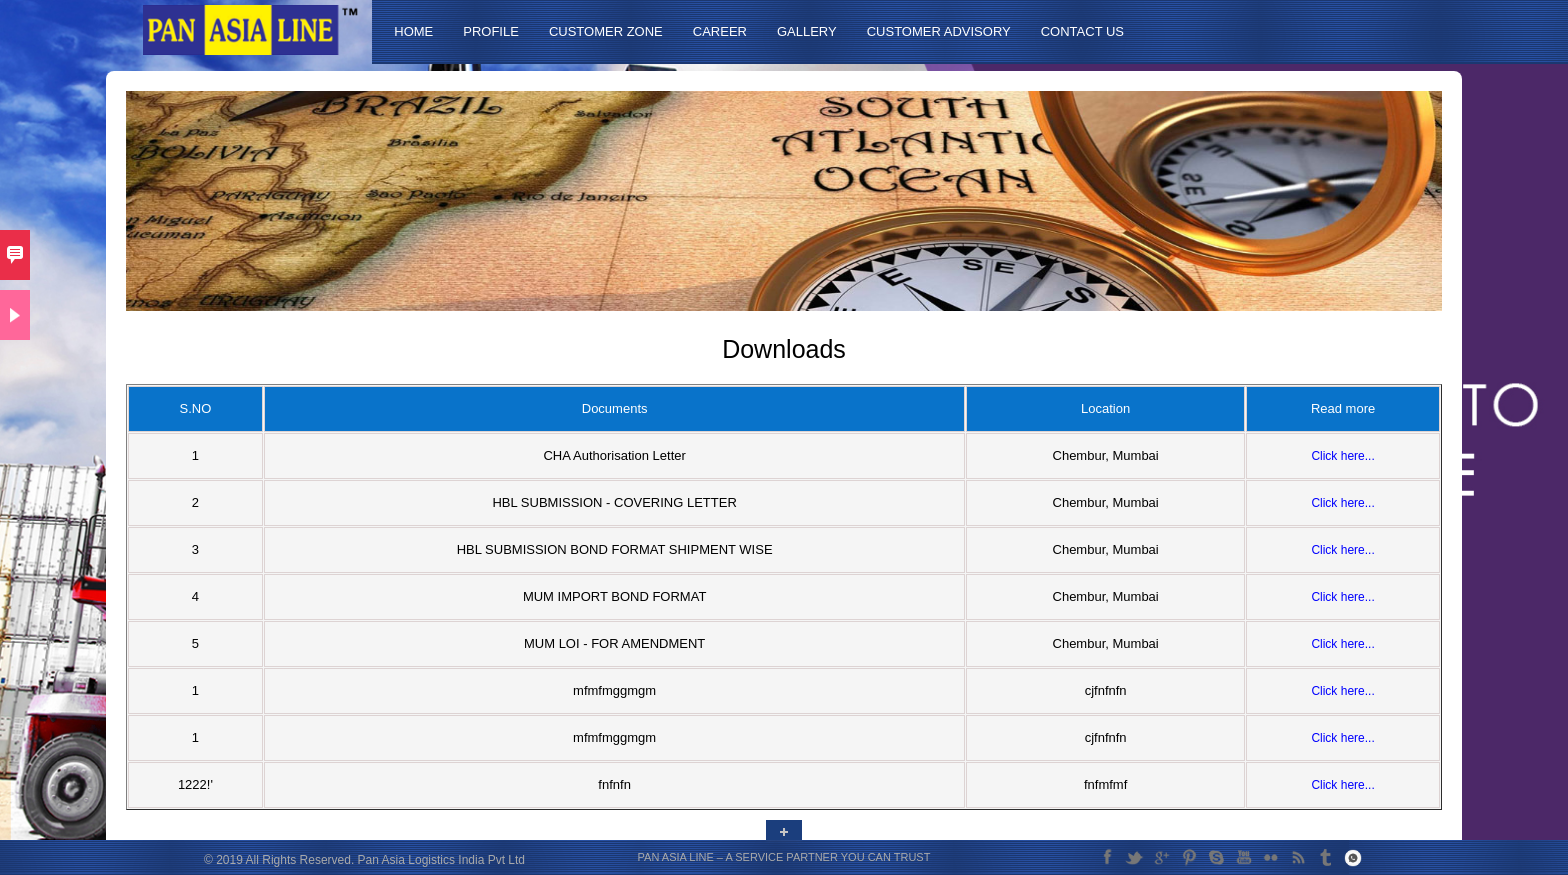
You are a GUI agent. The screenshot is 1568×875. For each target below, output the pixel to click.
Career (720, 31)
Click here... (1342, 456)
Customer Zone (606, 31)
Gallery (807, 31)
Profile (491, 31)
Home (413, 31)
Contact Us (1082, 31)
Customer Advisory (939, 31)
